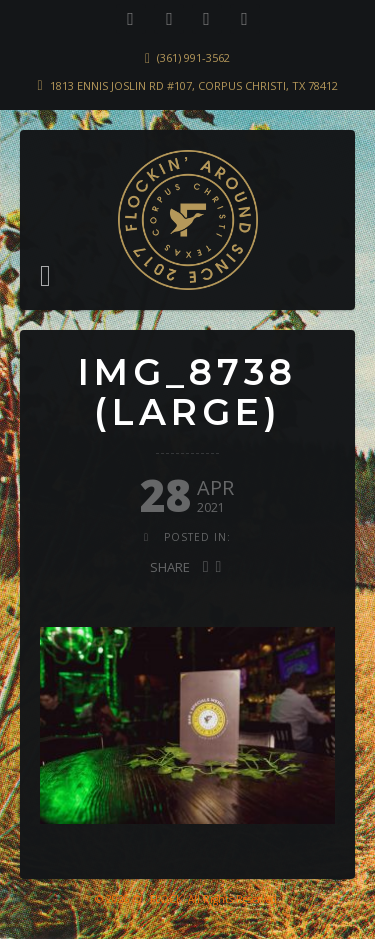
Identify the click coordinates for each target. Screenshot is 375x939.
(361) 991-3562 (193, 57)
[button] (45, 276)
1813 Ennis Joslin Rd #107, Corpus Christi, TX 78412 (194, 85)
